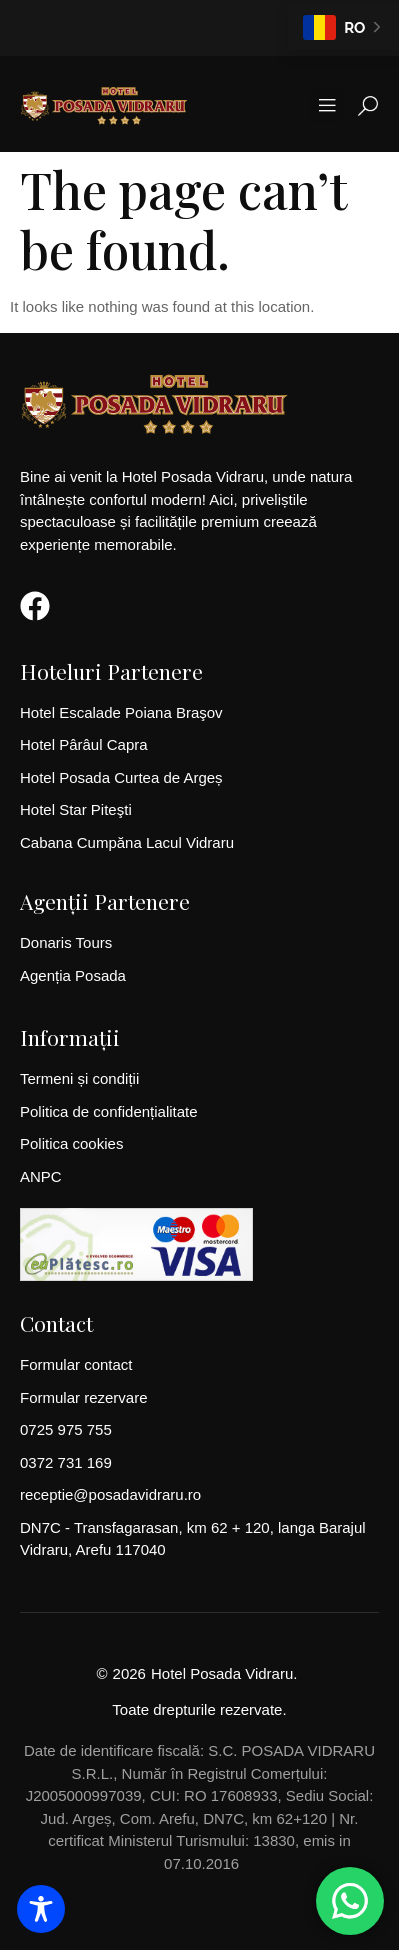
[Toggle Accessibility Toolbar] (41, 1909)
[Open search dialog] (368, 111)
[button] (326, 105)
